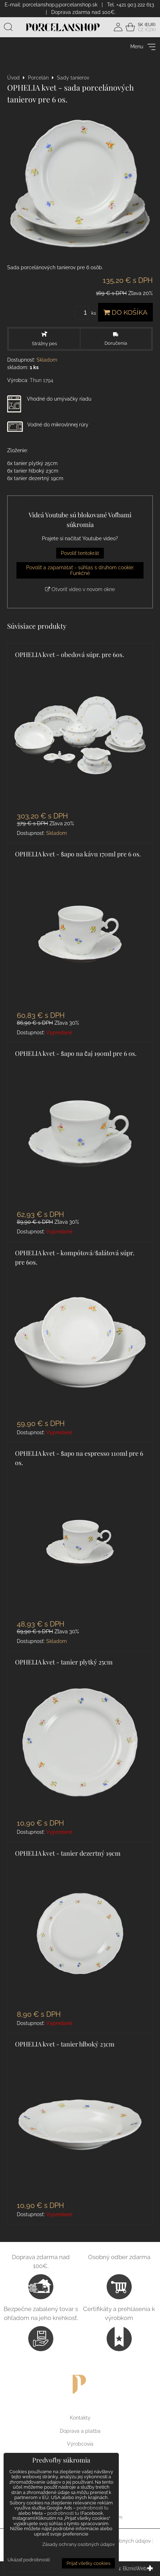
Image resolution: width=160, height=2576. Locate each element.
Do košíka (125, 312)
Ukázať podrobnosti (29, 2559)
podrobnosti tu (92, 2507)
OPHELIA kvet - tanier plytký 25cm (64, 1662)
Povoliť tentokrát (80, 553)
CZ (141, 30)
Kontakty (80, 2418)
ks (86, 313)
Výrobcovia (80, 2444)
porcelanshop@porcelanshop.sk (60, 5)
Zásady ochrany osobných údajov (78, 2544)
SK (140, 25)
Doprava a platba (80, 2431)
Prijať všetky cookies (88, 2563)
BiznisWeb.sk (138, 2568)
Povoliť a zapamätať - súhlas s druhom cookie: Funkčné (80, 570)
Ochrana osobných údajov (120, 2541)
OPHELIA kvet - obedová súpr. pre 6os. (69, 654)
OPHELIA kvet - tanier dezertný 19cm (68, 1853)
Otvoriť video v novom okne (80, 589)
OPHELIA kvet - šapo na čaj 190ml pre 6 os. (75, 1053)
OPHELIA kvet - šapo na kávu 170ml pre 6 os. (78, 854)
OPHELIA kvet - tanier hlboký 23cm (65, 2044)
